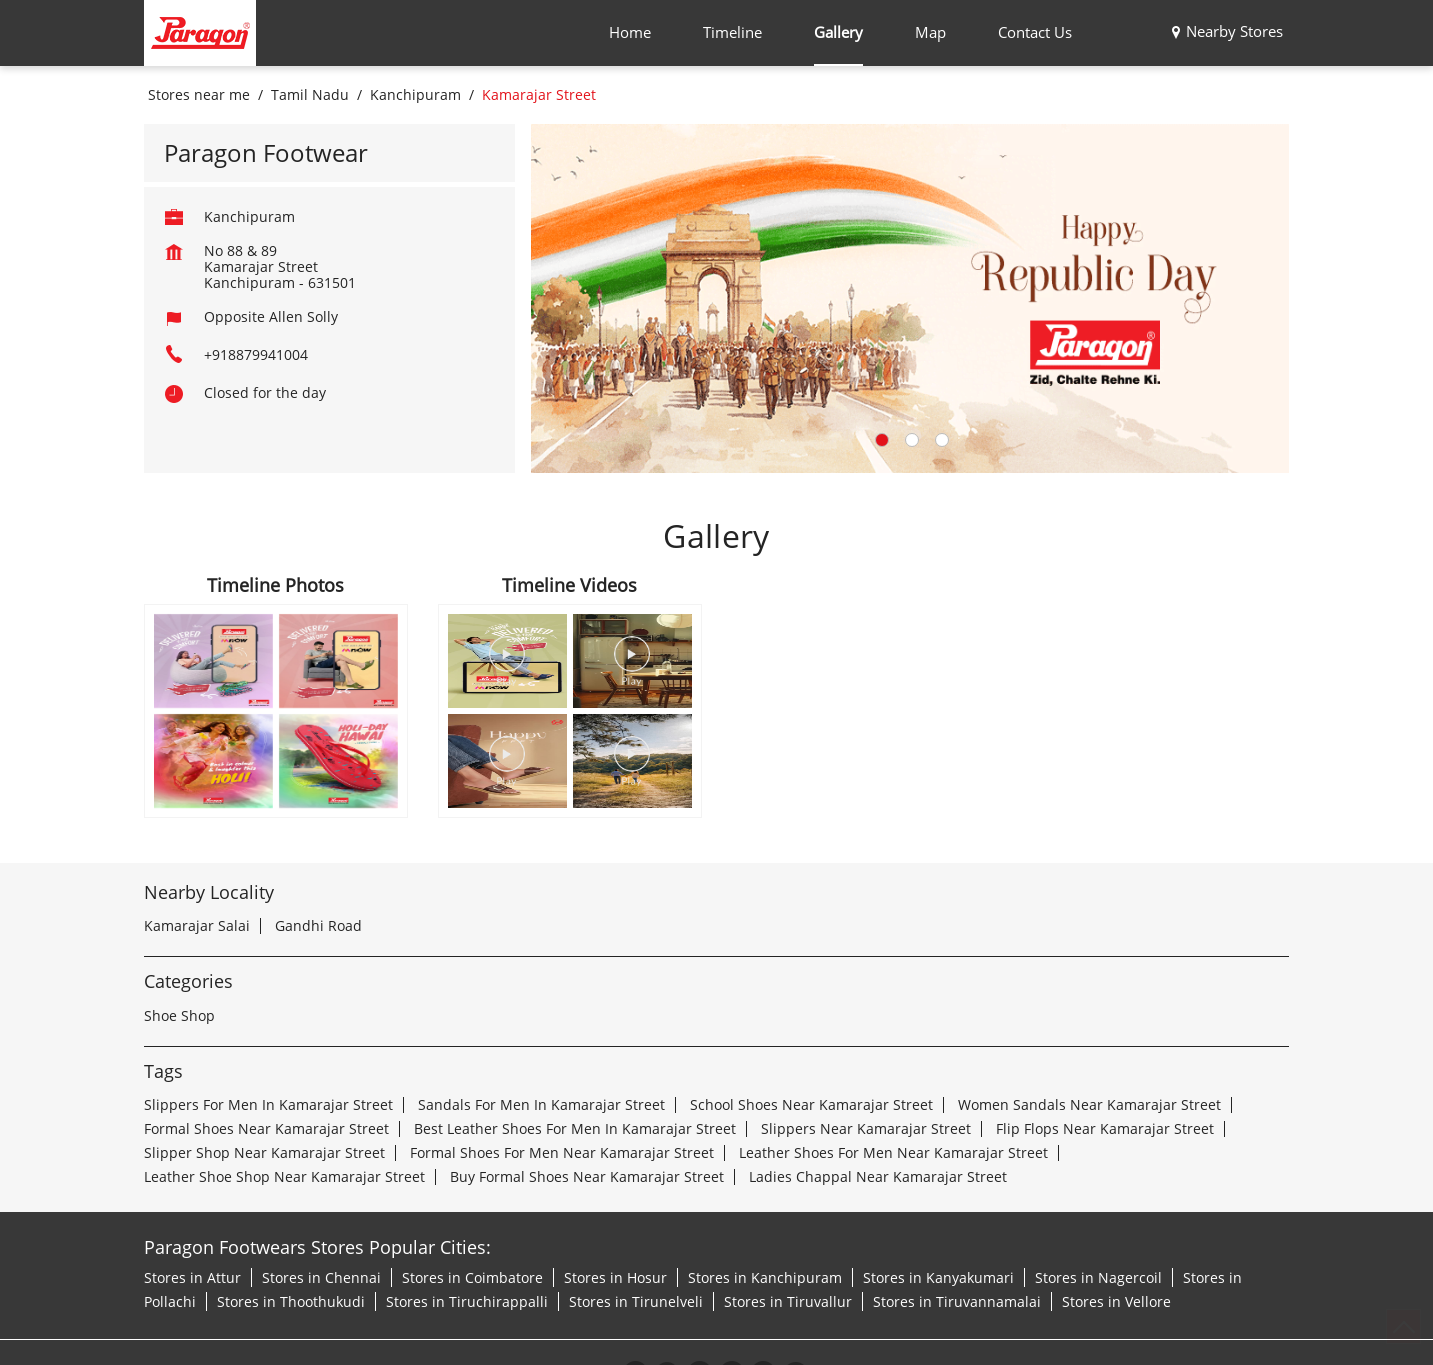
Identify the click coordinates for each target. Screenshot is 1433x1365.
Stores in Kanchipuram (765, 1233)
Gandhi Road (318, 881)
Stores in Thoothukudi (291, 1257)
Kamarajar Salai (197, 881)
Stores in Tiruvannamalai (957, 1257)
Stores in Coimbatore (472, 1233)
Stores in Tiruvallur (788, 1257)
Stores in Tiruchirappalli (467, 1257)
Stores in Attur (192, 1233)
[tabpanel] (910, 254)
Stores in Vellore (1116, 1257)
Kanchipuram (415, 51)
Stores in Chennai (321, 1233)
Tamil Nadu (310, 51)
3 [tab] (940, 563)
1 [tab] (880, 563)
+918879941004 (256, 310)
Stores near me (199, 51)
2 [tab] (910, 563)
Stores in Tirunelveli (636, 1257)
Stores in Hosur (615, 1233)
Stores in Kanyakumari (938, 1233)
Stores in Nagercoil (1098, 1233)
